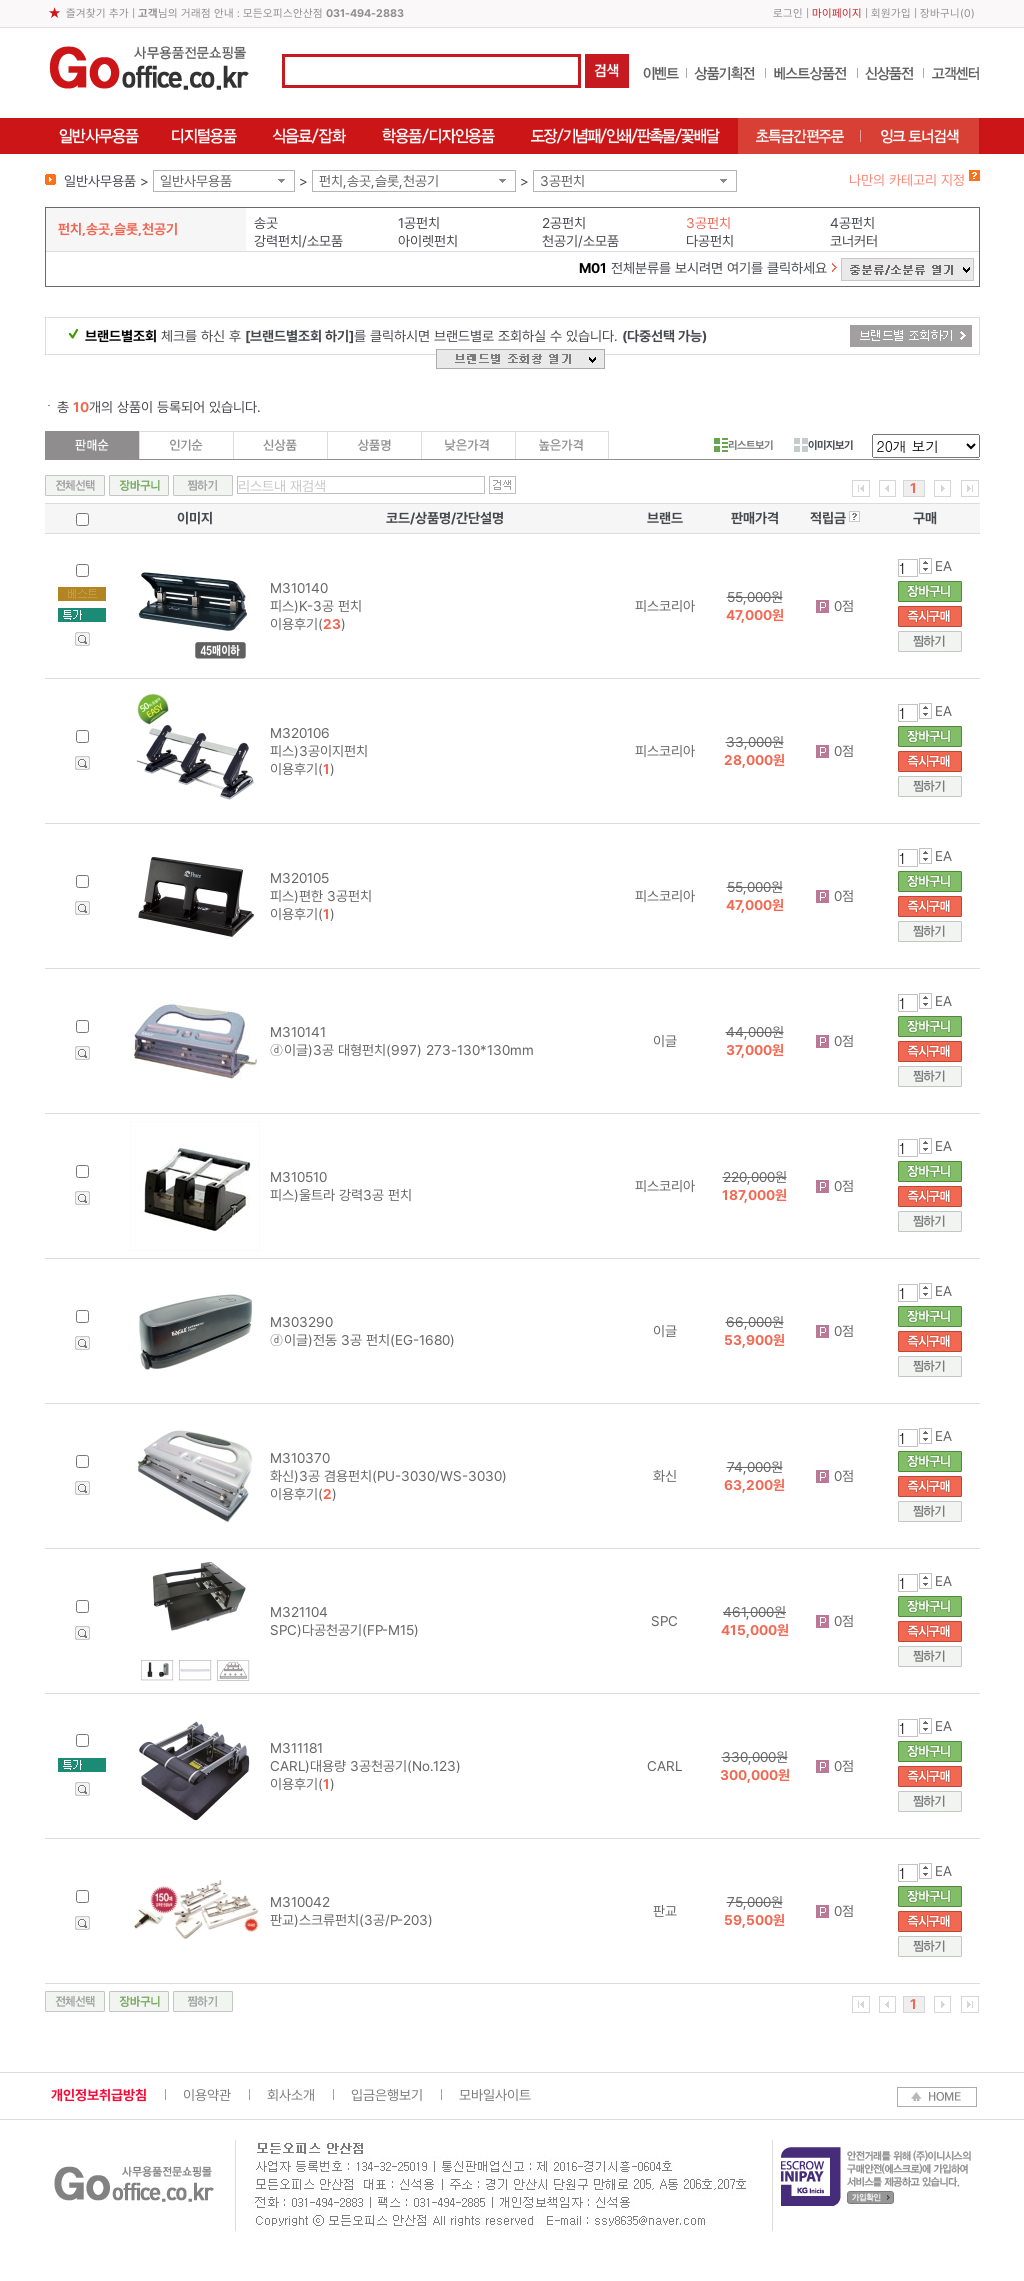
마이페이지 (837, 13)
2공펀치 (564, 223)
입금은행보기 (387, 2095)
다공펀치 (710, 241)
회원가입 (891, 13)
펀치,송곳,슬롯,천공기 (379, 181)
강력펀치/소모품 (298, 241)
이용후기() (308, 624)
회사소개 (291, 2095)
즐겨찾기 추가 (97, 13)
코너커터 (854, 241)
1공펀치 (419, 223)
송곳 (266, 223)
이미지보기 (823, 445)
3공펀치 (562, 181)
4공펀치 (852, 223)
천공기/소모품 (580, 241)
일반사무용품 (196, 181)
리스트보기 (743, 445)
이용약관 (207, 2095)
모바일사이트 (495, 2095)
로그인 (788, 13)
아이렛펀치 (428, 241)
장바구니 (940, 13)
